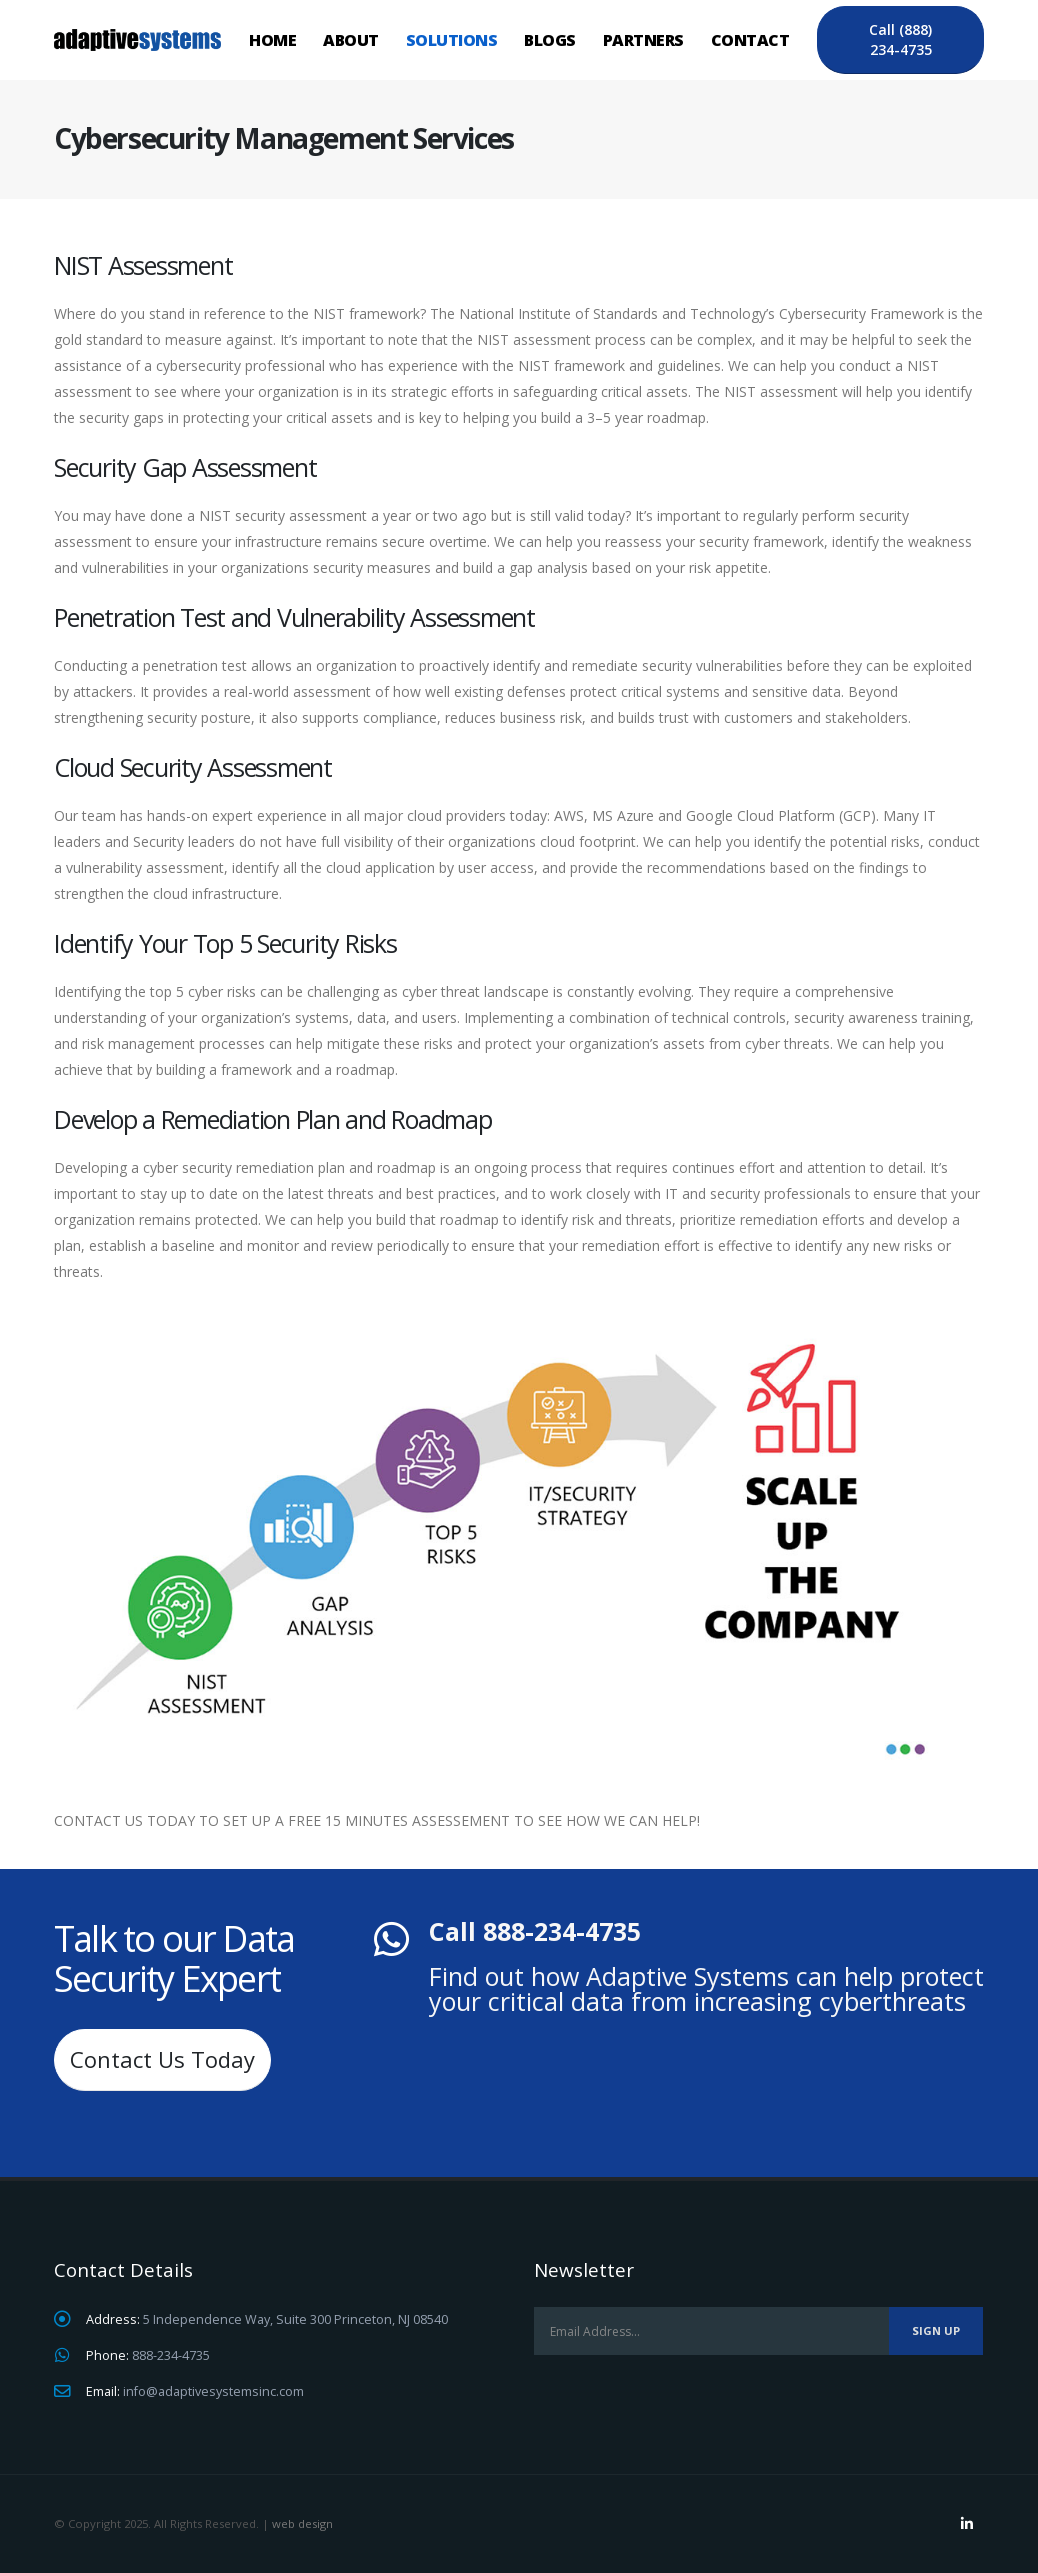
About (351, 40)
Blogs (550, 40)
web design (302, 2523)
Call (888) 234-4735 (900, 39)
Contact (750, 40)
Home (272, 40)
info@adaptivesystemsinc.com (213, 2391)
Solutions (452, 40)
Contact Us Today (162, 2059)
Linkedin (967, 2524)
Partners (643, 40)
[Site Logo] (137, 39)
